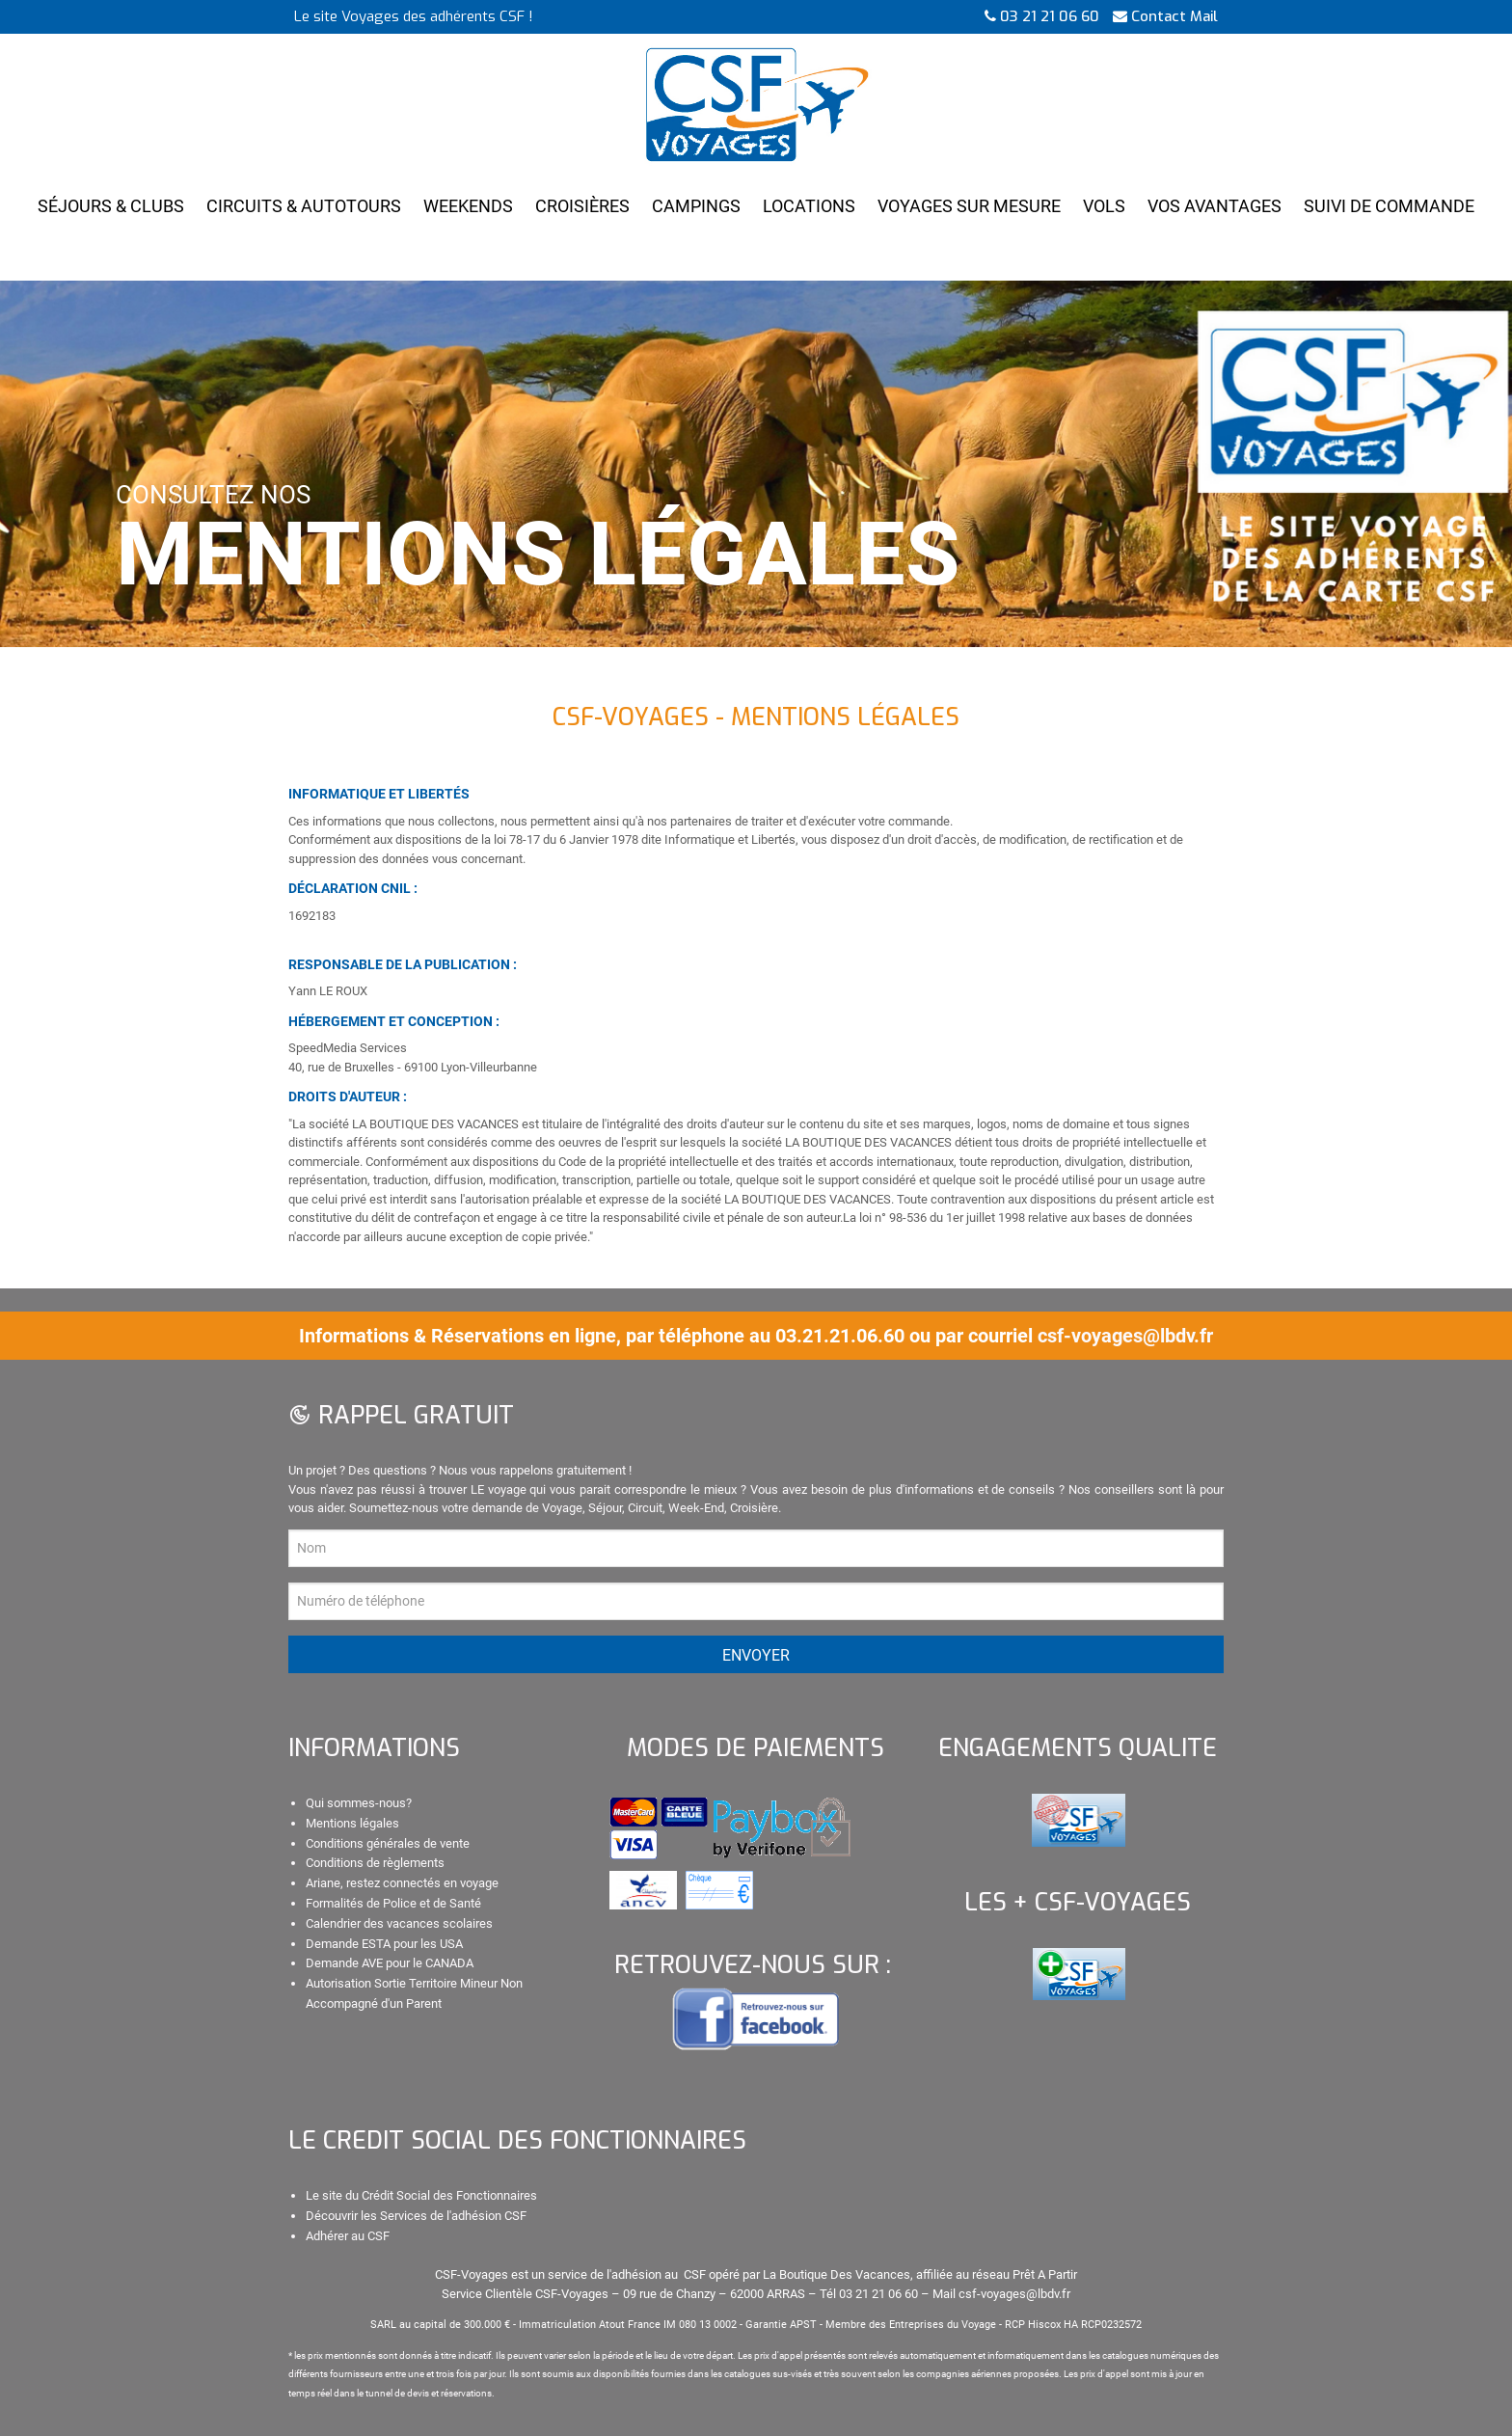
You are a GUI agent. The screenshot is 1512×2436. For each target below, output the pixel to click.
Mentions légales (352, 1823)
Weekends (468, 206)
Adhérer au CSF (348, 2236)
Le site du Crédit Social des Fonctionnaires (421, 2195)
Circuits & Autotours (303, 206)
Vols (1104, 206)
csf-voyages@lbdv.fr (1125, 1335)
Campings (696, 206)
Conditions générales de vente (388, 1843)
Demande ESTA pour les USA (384, 1943)
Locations (809, 206)
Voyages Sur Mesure (969, 206)
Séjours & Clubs (111, 206)
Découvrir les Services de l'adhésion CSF (416, 2215)
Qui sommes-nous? (359, 1803)
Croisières (582, 206)
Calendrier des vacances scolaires (399, 1923)
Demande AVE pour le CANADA (389, 1963)
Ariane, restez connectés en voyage (402, 1883)
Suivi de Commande (1389, 206)
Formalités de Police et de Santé (393, 1903)
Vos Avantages (1215, 206)
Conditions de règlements (375, 1862)
